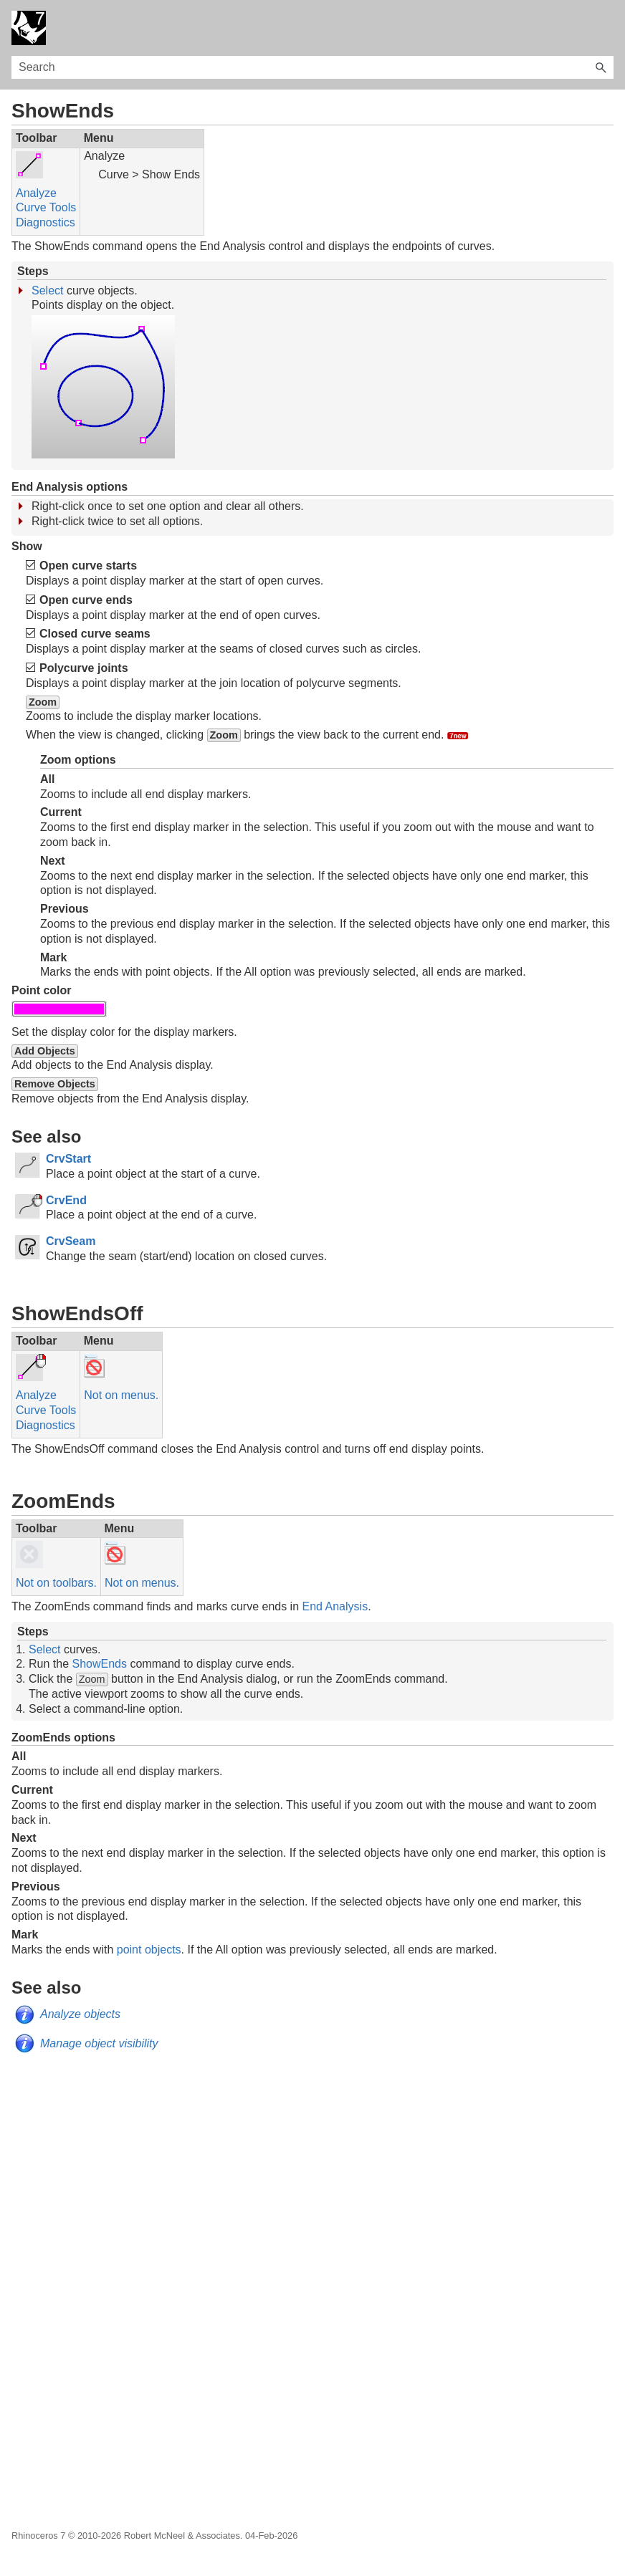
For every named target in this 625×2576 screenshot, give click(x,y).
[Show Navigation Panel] (605, 28)
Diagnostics (45, 222)
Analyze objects (80, 2014)
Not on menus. (121, 1395)
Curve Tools (46, 207)
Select (47, 290)
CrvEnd (66, 1200)
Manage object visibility (99, 2043)
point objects (149, 1949)
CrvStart (68, 1159)
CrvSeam (70, 1241)
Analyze (36, 193)
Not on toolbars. (56, 1583)
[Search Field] (312, 67)
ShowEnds (99, 1664)
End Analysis (335, 1606)
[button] (601, 67)
